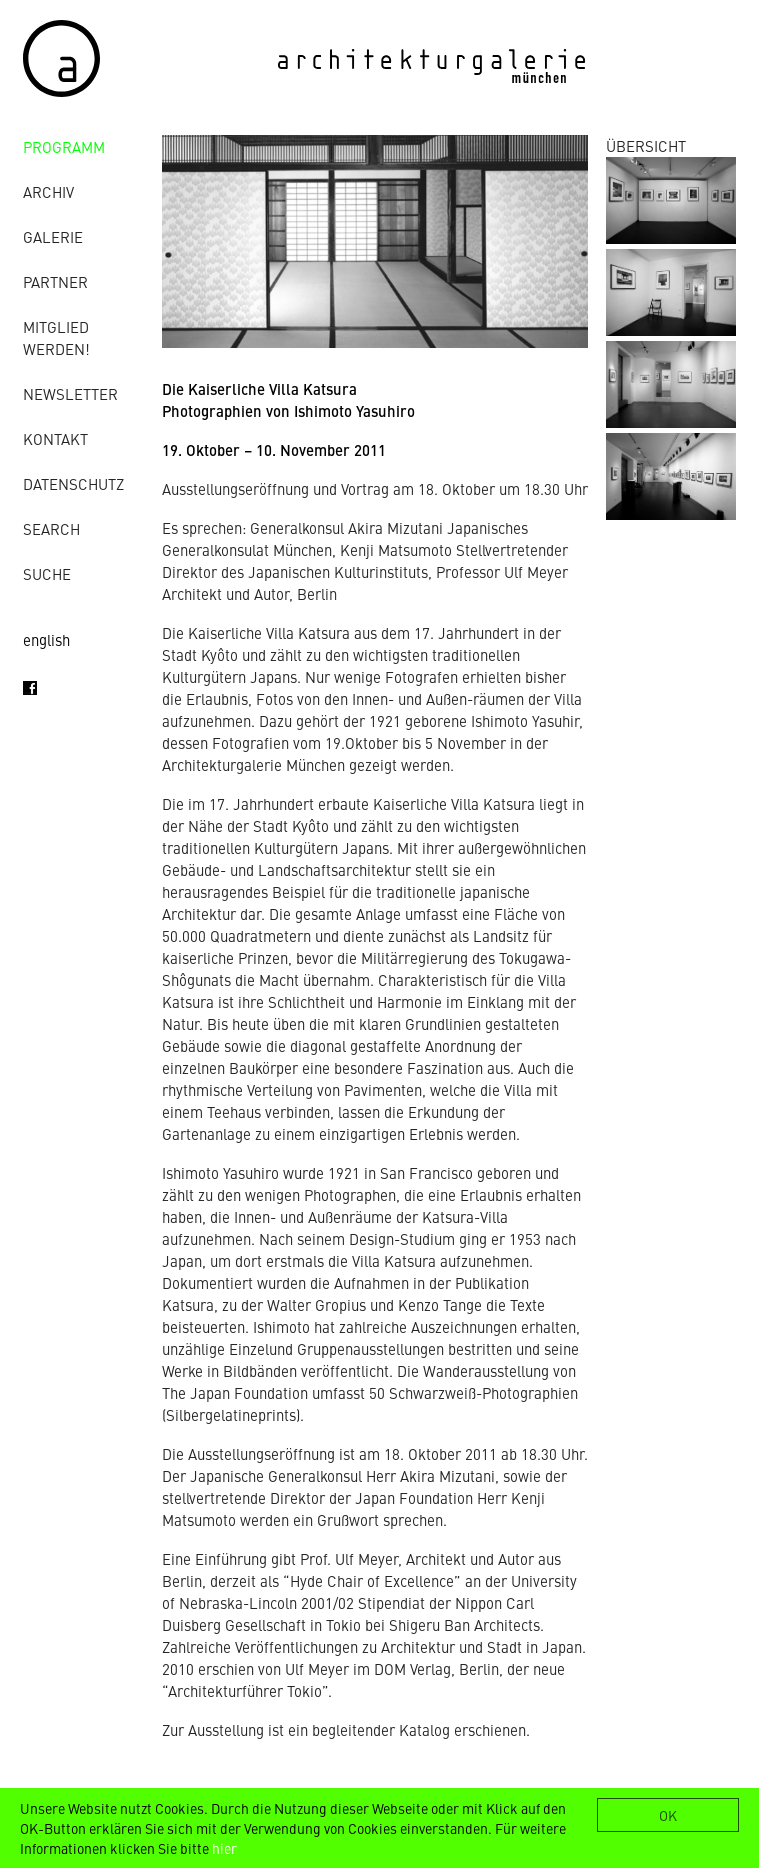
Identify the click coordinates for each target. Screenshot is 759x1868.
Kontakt (55, 438)
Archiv (48, 191)
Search (51, 528)
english (46, 639)
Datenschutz (73, 483)
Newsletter (70, 393)
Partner (55, 281)
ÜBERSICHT (646, 145)
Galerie (53, 236)
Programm (64, 146)
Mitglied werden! (56, 337)
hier (224, 1848)
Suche (47, 573)
